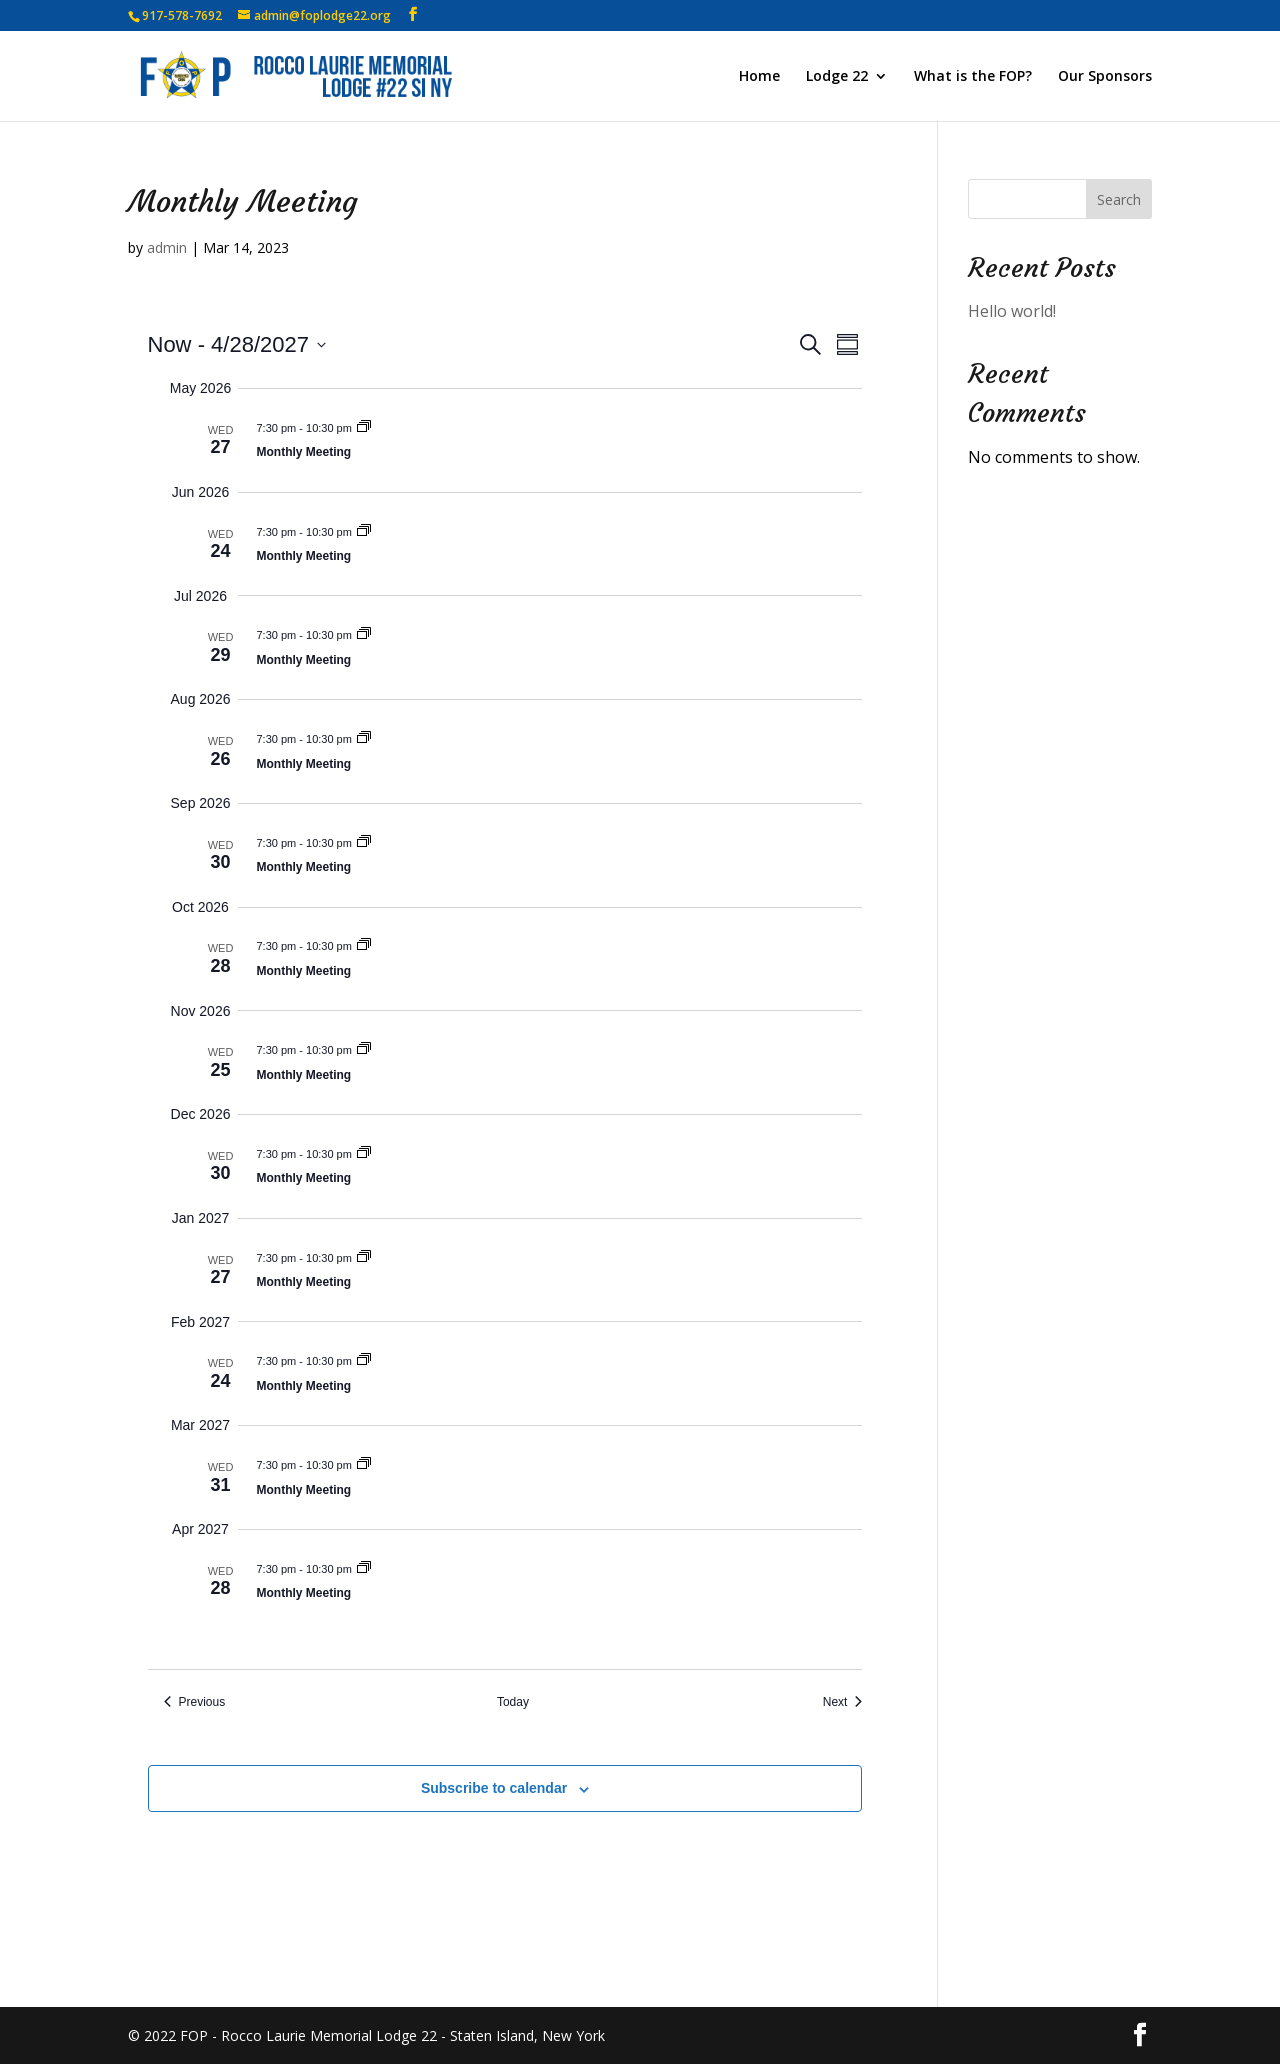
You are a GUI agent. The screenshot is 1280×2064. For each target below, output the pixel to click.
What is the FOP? (973, 77)
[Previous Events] (195, 1702)
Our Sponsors (1105, 77)
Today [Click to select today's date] (513, 1702)
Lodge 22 (837, 77)
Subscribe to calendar (494, 1788)
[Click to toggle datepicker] (237, 344)
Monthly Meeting (304, 452)
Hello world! (1012, 311)
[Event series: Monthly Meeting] (364, 428)
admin (167, 247)
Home (759, 77)
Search (1119, 199)
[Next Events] (843, 1702)
